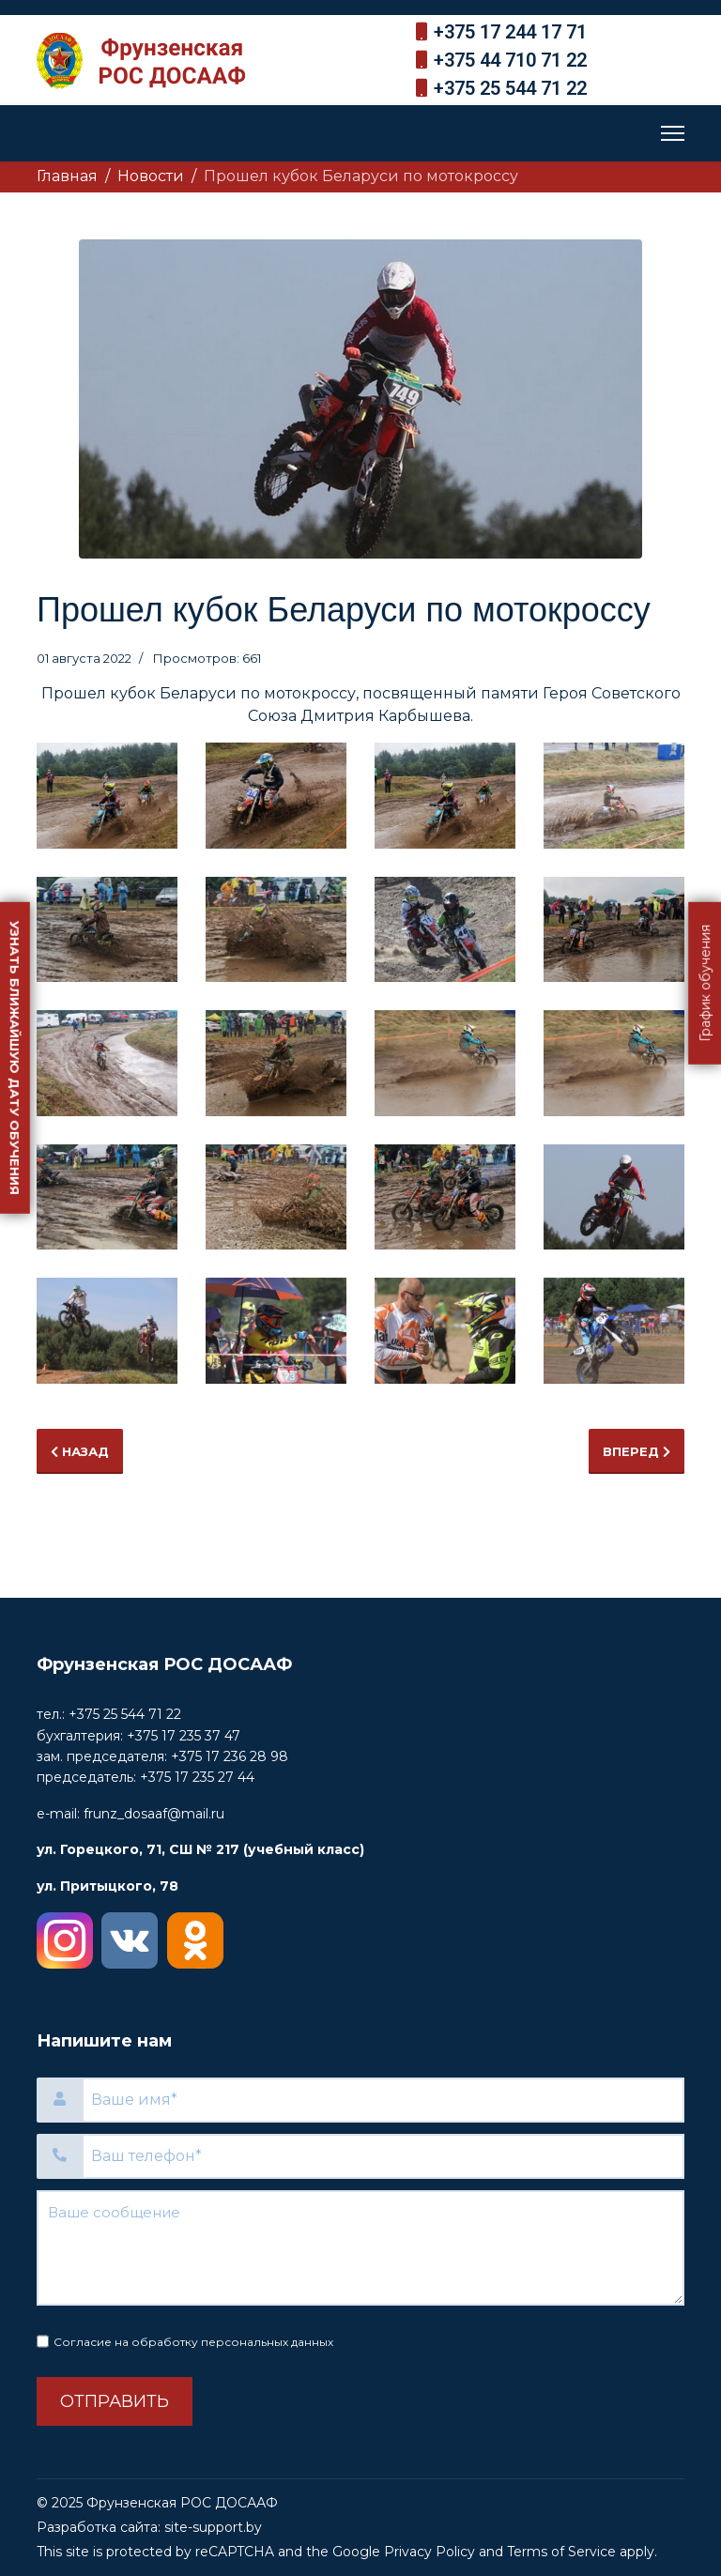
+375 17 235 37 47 (183, 1735)
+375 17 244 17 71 (510, 32)
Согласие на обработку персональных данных (193, 2342)
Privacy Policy (429, 2551)
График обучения (705, 982)
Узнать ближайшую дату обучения (15, 1057)
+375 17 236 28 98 (229, 1756)
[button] (107, 796)
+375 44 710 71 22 (510, 60)
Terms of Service (561, 2551)
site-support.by (213, 2527)
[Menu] (672, 133)
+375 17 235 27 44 (197, 1777)
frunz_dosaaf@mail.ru (154, 1813)
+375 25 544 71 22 (510, 88)
